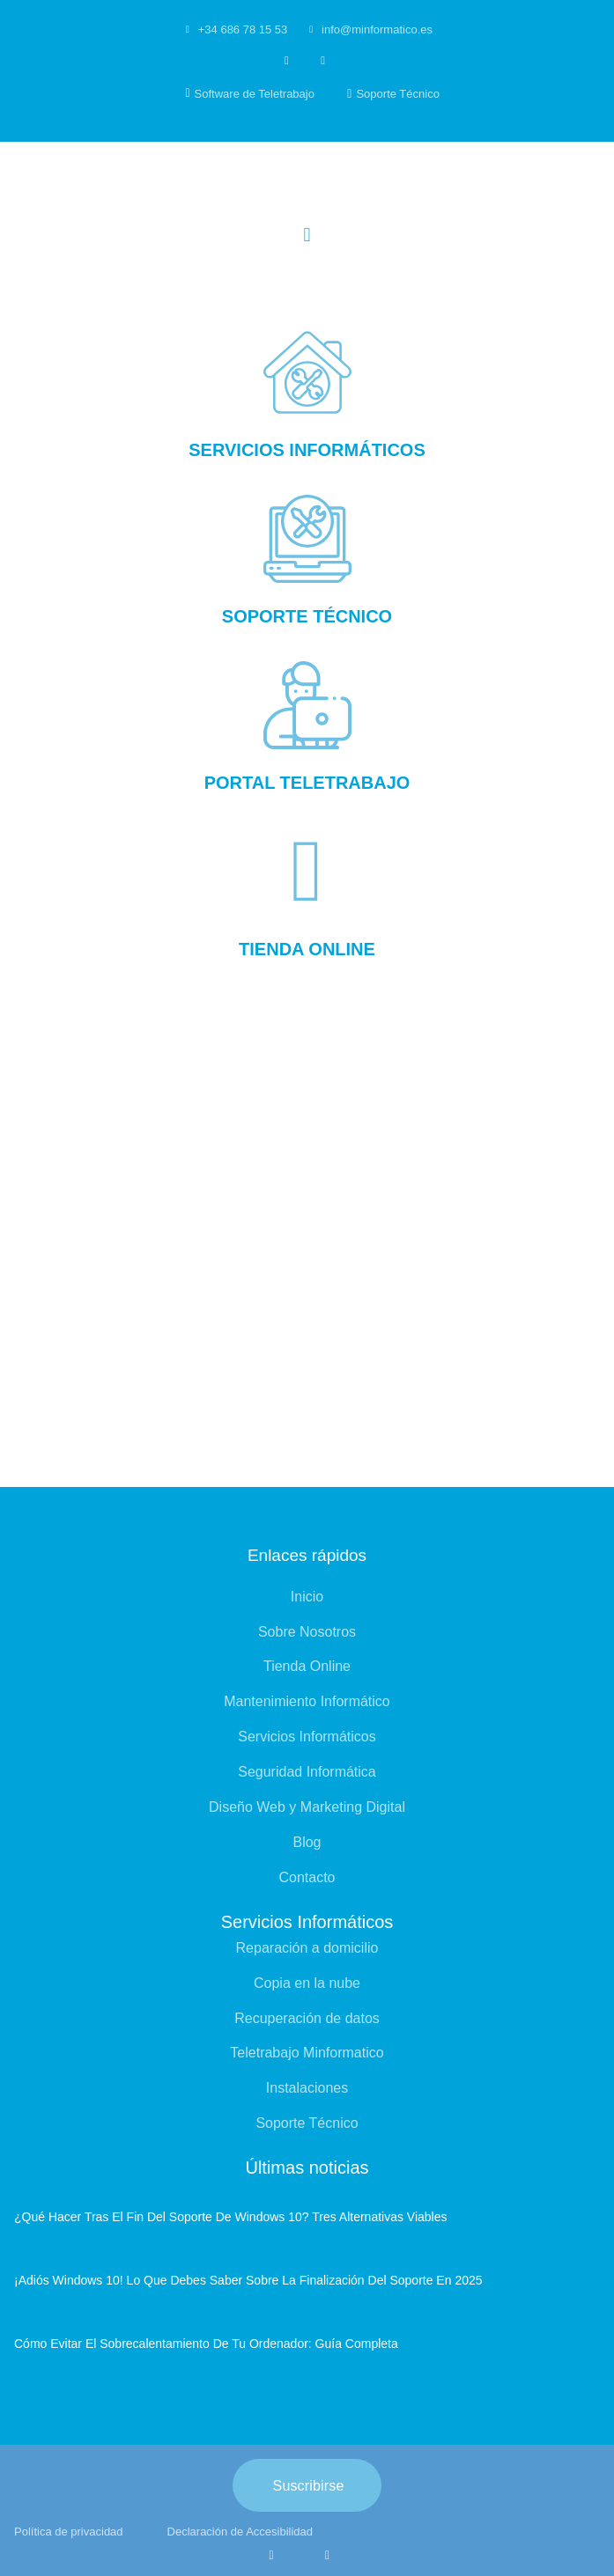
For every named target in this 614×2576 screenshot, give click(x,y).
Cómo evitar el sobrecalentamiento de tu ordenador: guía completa (206, 2344)
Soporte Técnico (307, 616)
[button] (307, 235)
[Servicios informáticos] (307, 372)
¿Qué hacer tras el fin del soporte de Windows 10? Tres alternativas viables (231, 2217)
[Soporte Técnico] (307, 539)
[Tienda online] (307, 872)
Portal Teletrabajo (307, 782)
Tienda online (307, 949)
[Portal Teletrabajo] (307, 705)
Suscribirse (308, 2485)
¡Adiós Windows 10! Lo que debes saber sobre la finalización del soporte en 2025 (248, 2280)
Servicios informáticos (307, 450)
